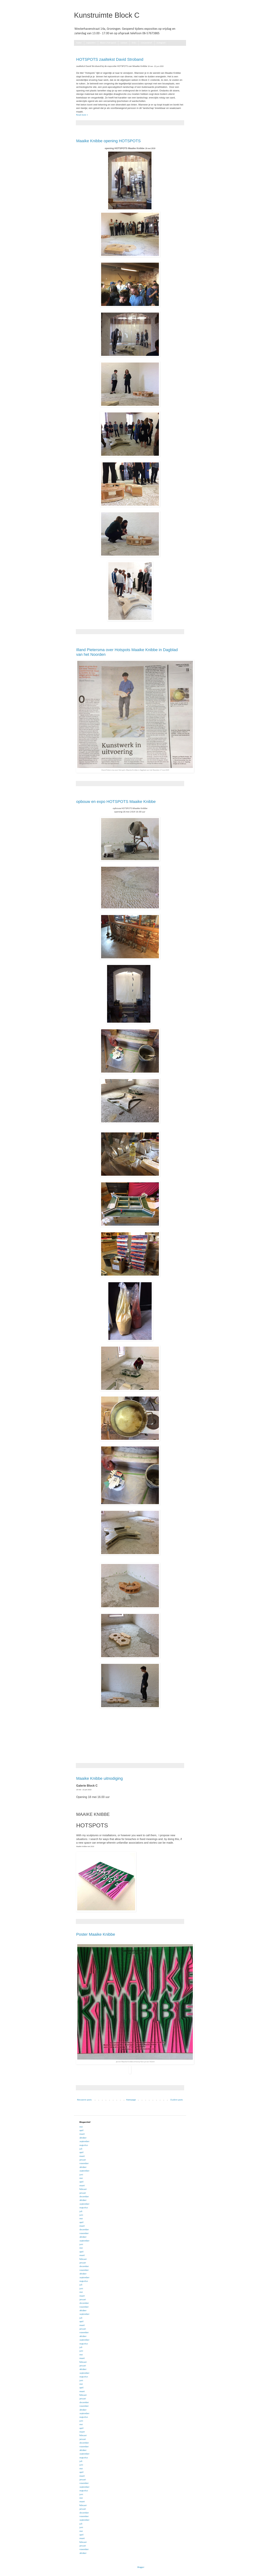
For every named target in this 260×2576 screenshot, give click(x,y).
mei (81, 2127)
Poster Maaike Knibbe (95, 1934)
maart (82, 2134)
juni (81, 2175)
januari (82, 2160)
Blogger (140, 2567)
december (84, 2197)
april (81, 2130)
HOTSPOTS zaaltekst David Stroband (109, 59)
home (79, 43)
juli (80, 2149)
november (84, 2163)
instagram (161, 43)
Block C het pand (108, 43)
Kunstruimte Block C (106, 15)
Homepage (131, 2100)
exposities (91, 43)
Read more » (82, 115)
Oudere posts (176, 2100)
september (84, 2141)
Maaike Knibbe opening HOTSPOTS (108, 141)
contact (123, 43)
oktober (82, 2138)
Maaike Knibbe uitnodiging (99, 1778)
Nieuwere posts (84, 2100)
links (134, 43)
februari (83, 2189)
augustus (83, 2145)
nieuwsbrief (146, 43)
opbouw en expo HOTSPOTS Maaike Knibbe (116, 801)
